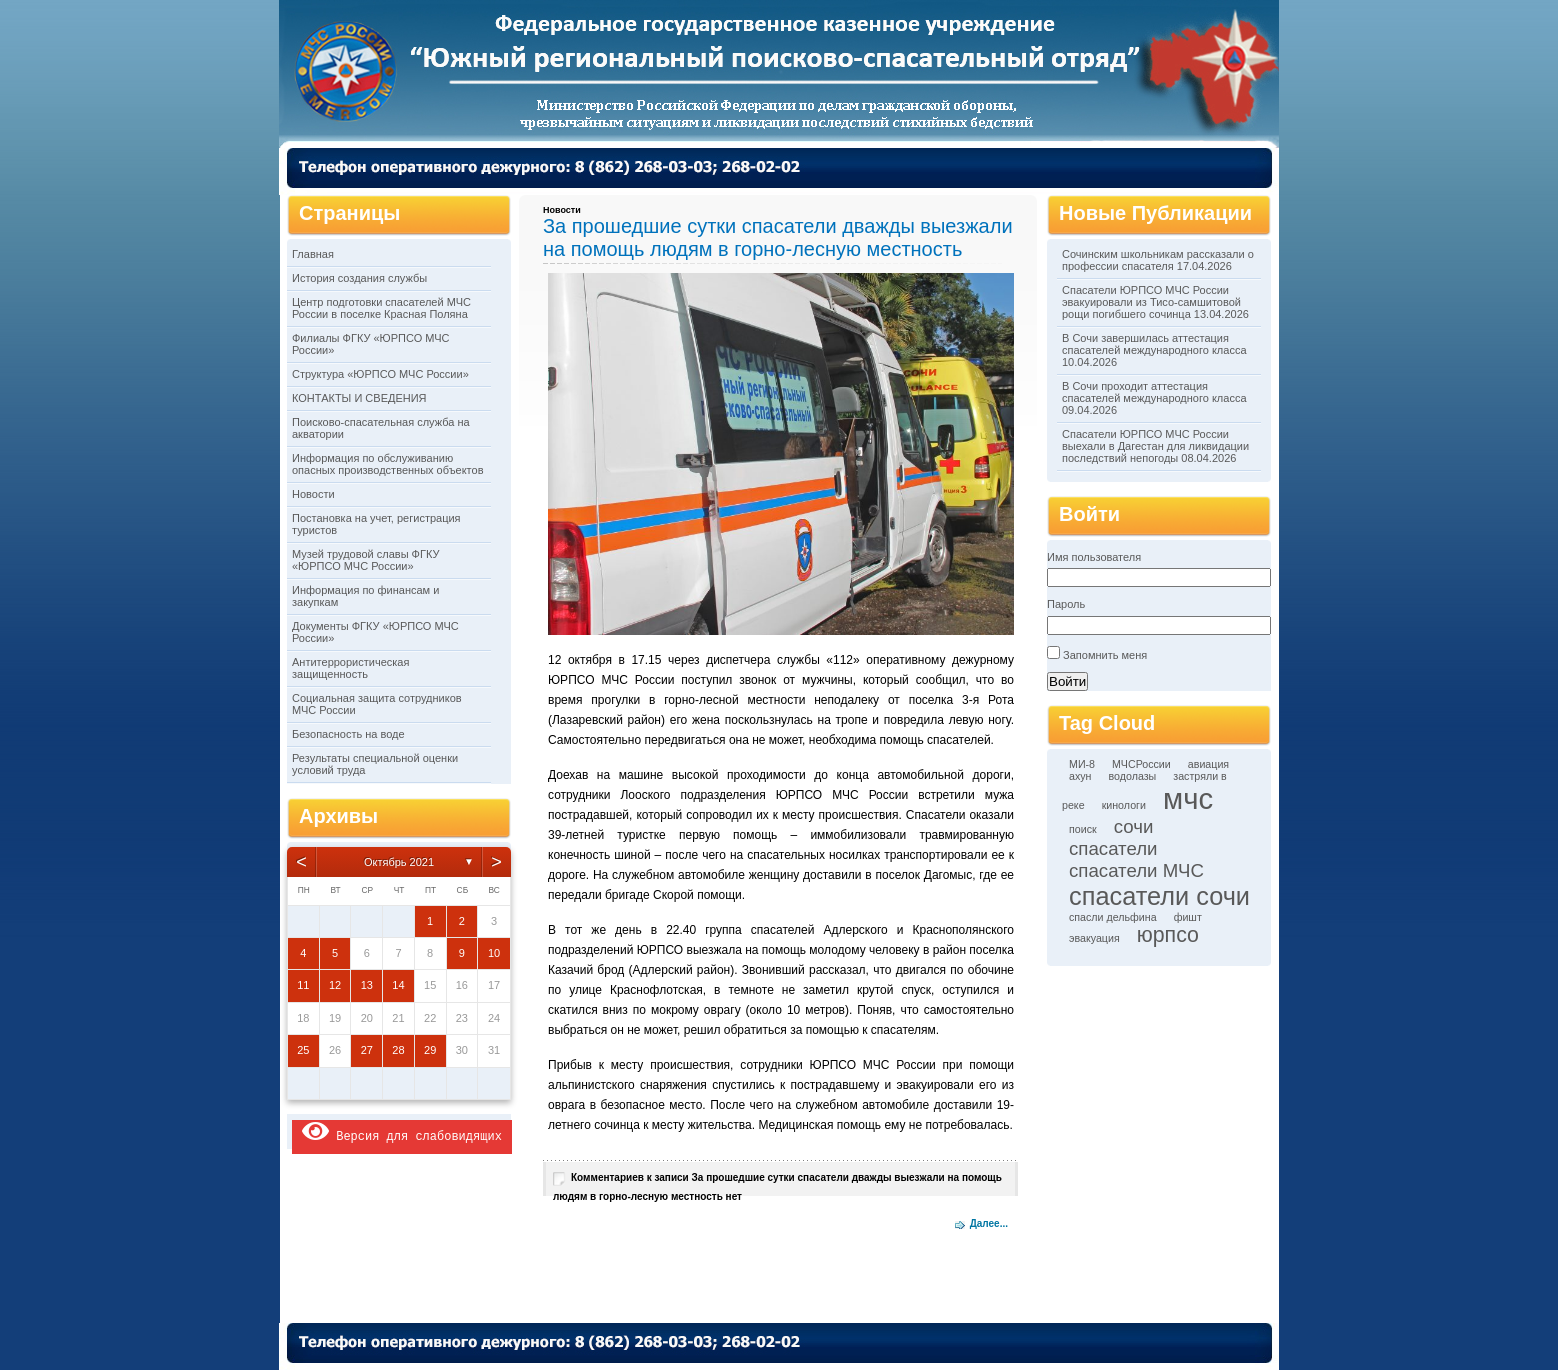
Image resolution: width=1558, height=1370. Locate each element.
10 (494, 953)
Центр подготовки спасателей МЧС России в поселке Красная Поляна (381, 308)
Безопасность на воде (348, 734)
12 (335, 985)
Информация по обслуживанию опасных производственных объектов (387, 464)
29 (430, 1050)
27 (367, 1050)
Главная (313, 254)
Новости (313, 494)
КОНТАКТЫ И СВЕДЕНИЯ (359, 398)
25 (303, 1050)
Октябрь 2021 (399, 862)
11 (303, 985)
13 (367, 985)
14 (398, 985)
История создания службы (359, 278)
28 (398, 1050)
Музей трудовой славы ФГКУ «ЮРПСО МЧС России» (365, 560)
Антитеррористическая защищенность (350, 668)
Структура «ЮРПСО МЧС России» (380, 374)
